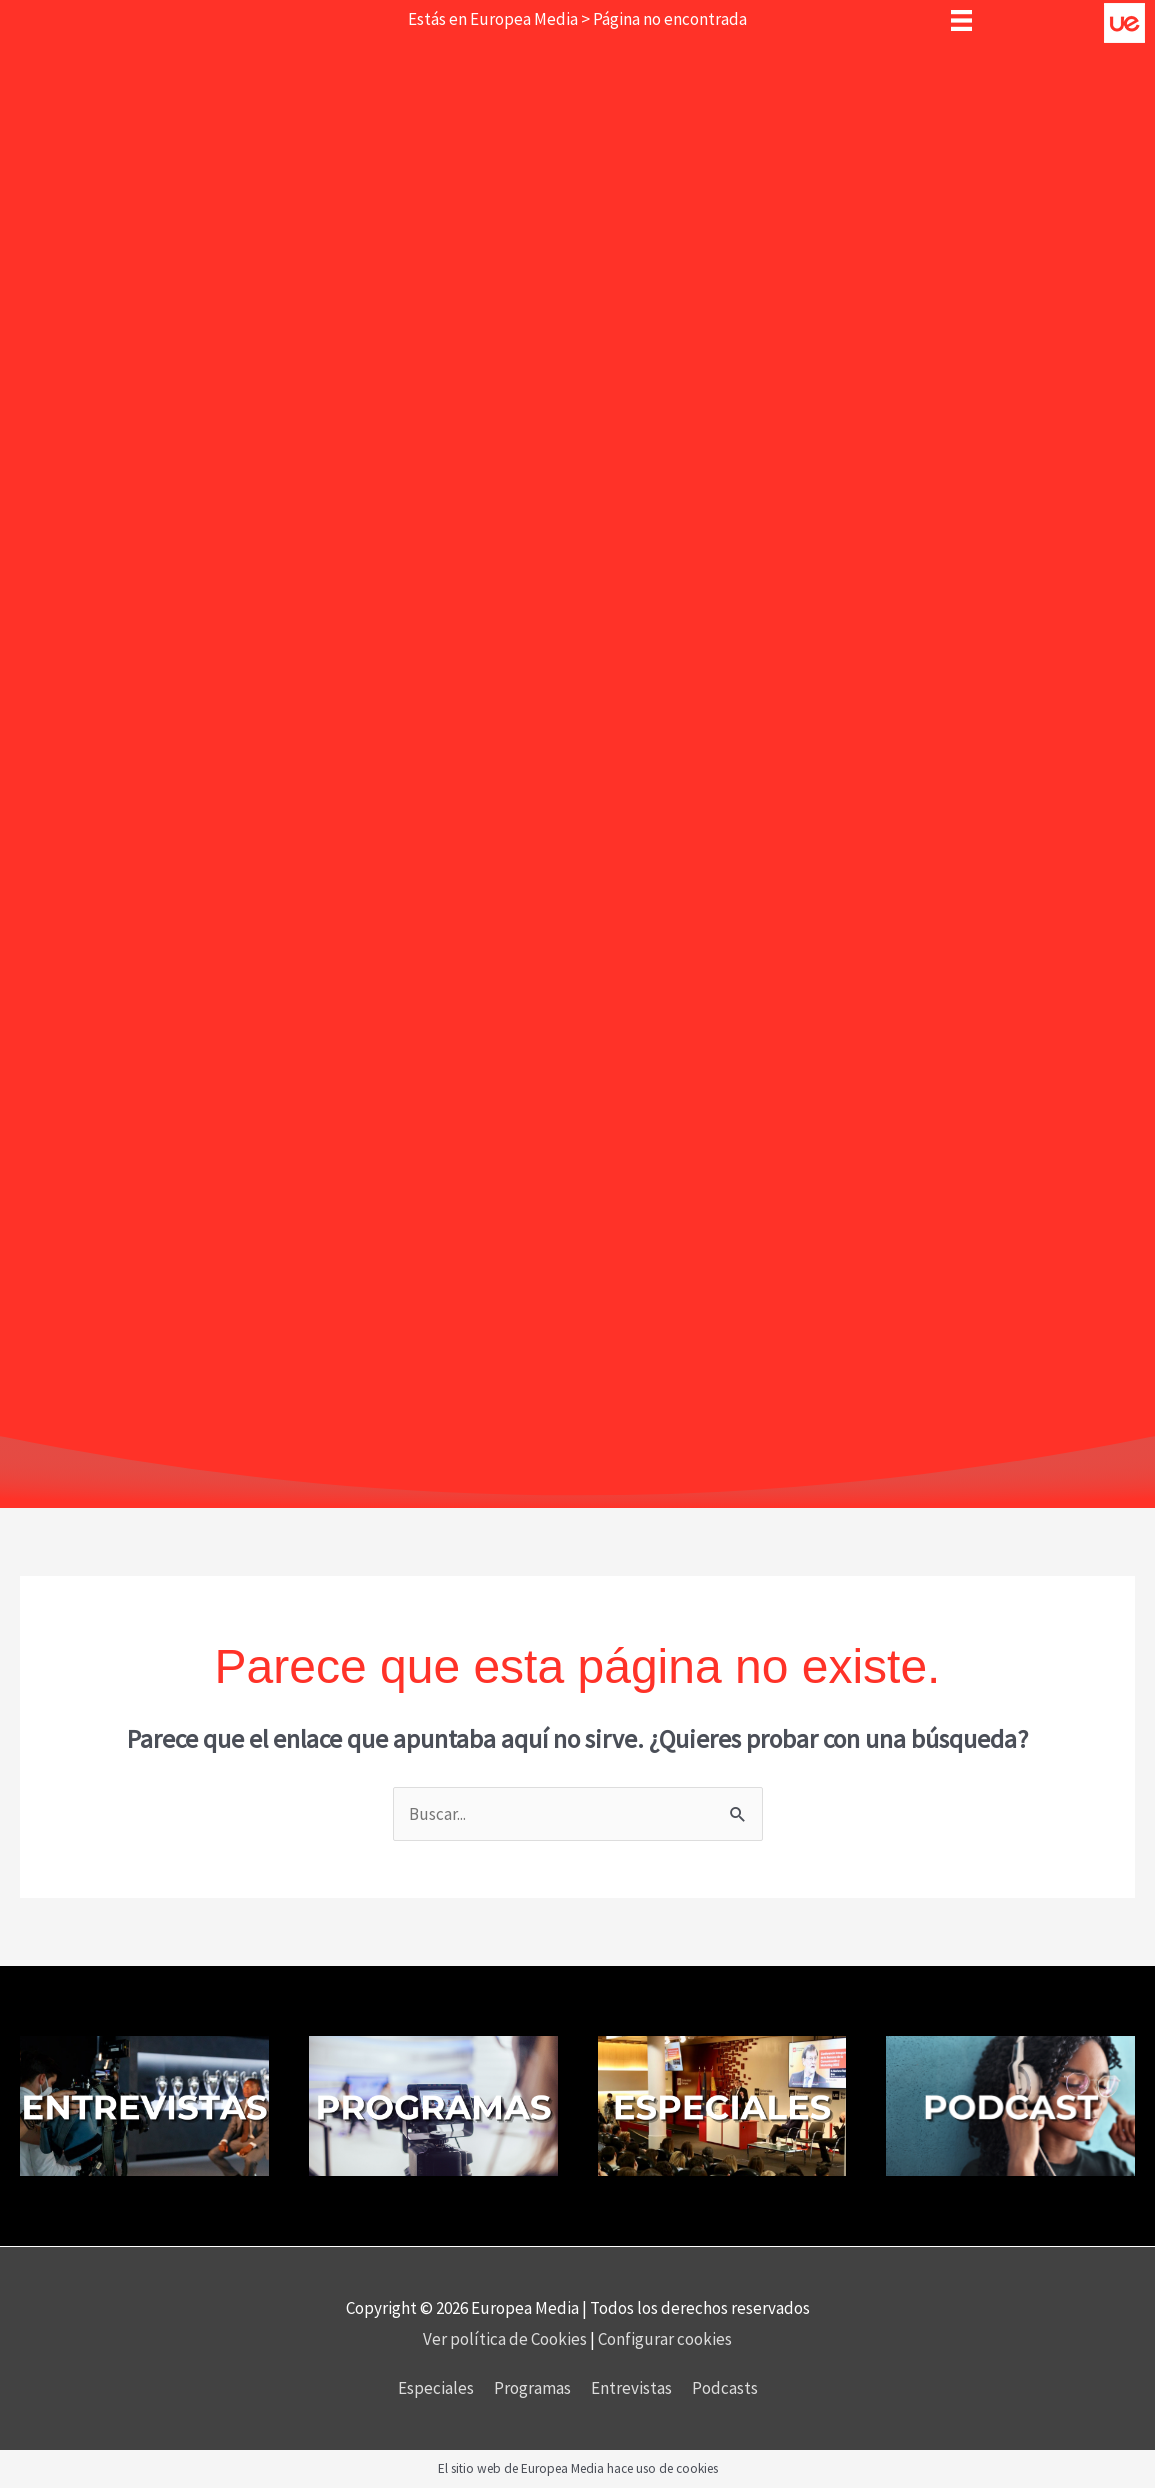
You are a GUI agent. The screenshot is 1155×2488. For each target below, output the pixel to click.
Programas (532, 2388)
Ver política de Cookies (506, 2339)
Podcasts (725, 2388)
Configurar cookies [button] (665, 2339)
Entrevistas (631, 2388)
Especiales (436, 2388)
